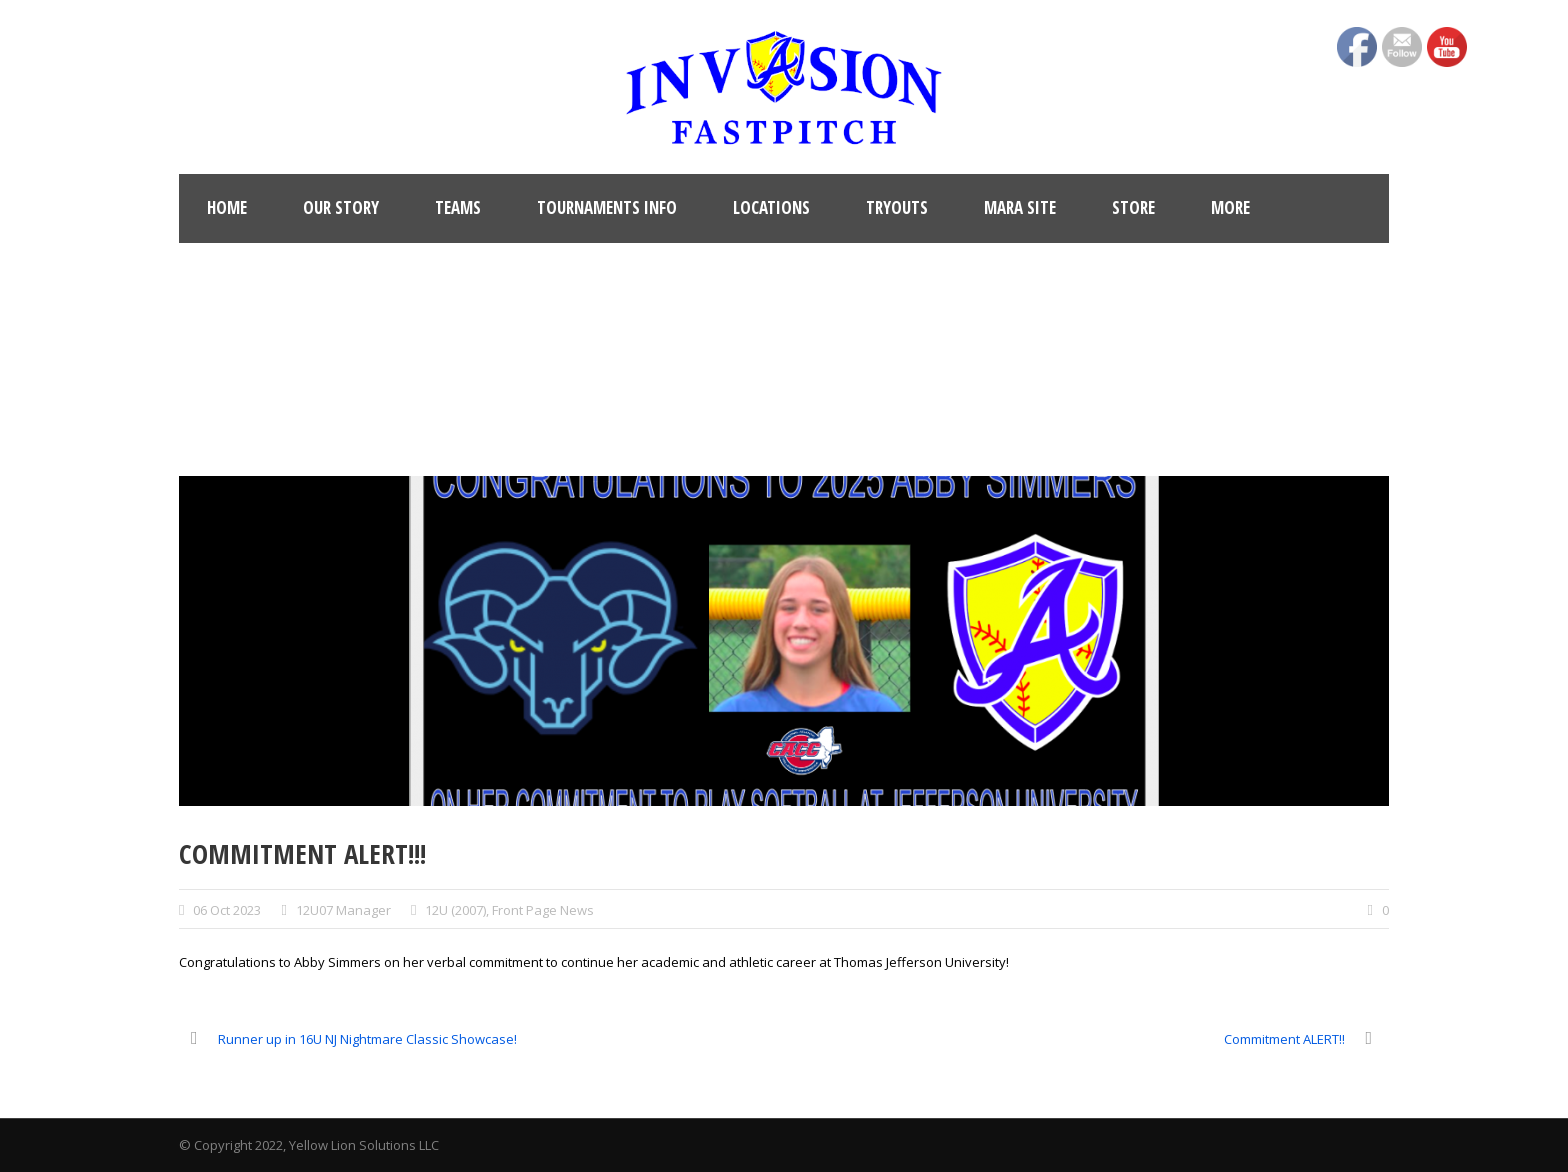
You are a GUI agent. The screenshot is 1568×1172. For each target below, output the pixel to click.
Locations (771, 207)
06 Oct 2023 (227, 910)
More (1230, 207)
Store (1133, 207)
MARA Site (1020, 207)
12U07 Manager (343, 910)
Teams (458, 207)
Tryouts (897, 207)
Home (227, 207)
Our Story (341, 207)
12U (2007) (455, 910)
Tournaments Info (607, 207)
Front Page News (543, 910)
